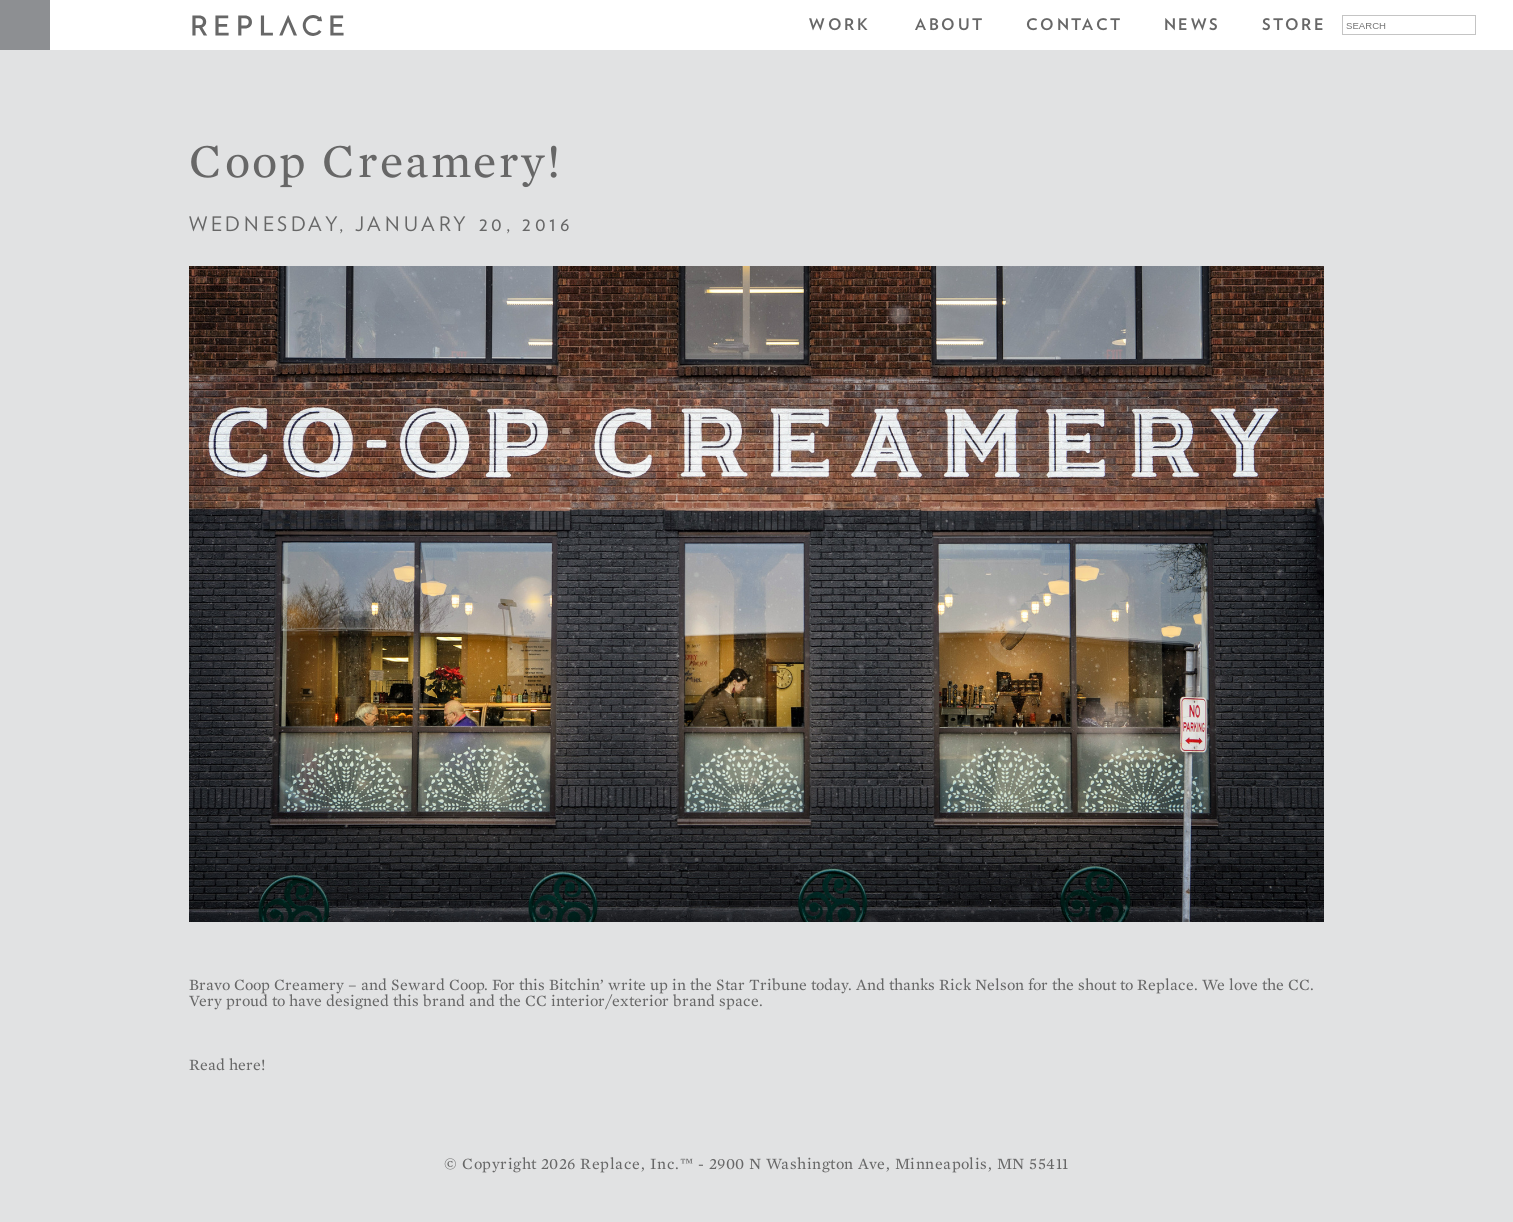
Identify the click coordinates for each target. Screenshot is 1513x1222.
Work (839, 24)
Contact (1074, 24)
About (949, 24)
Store (1294, 24)
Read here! (227, 1064)
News (1192, 24)
